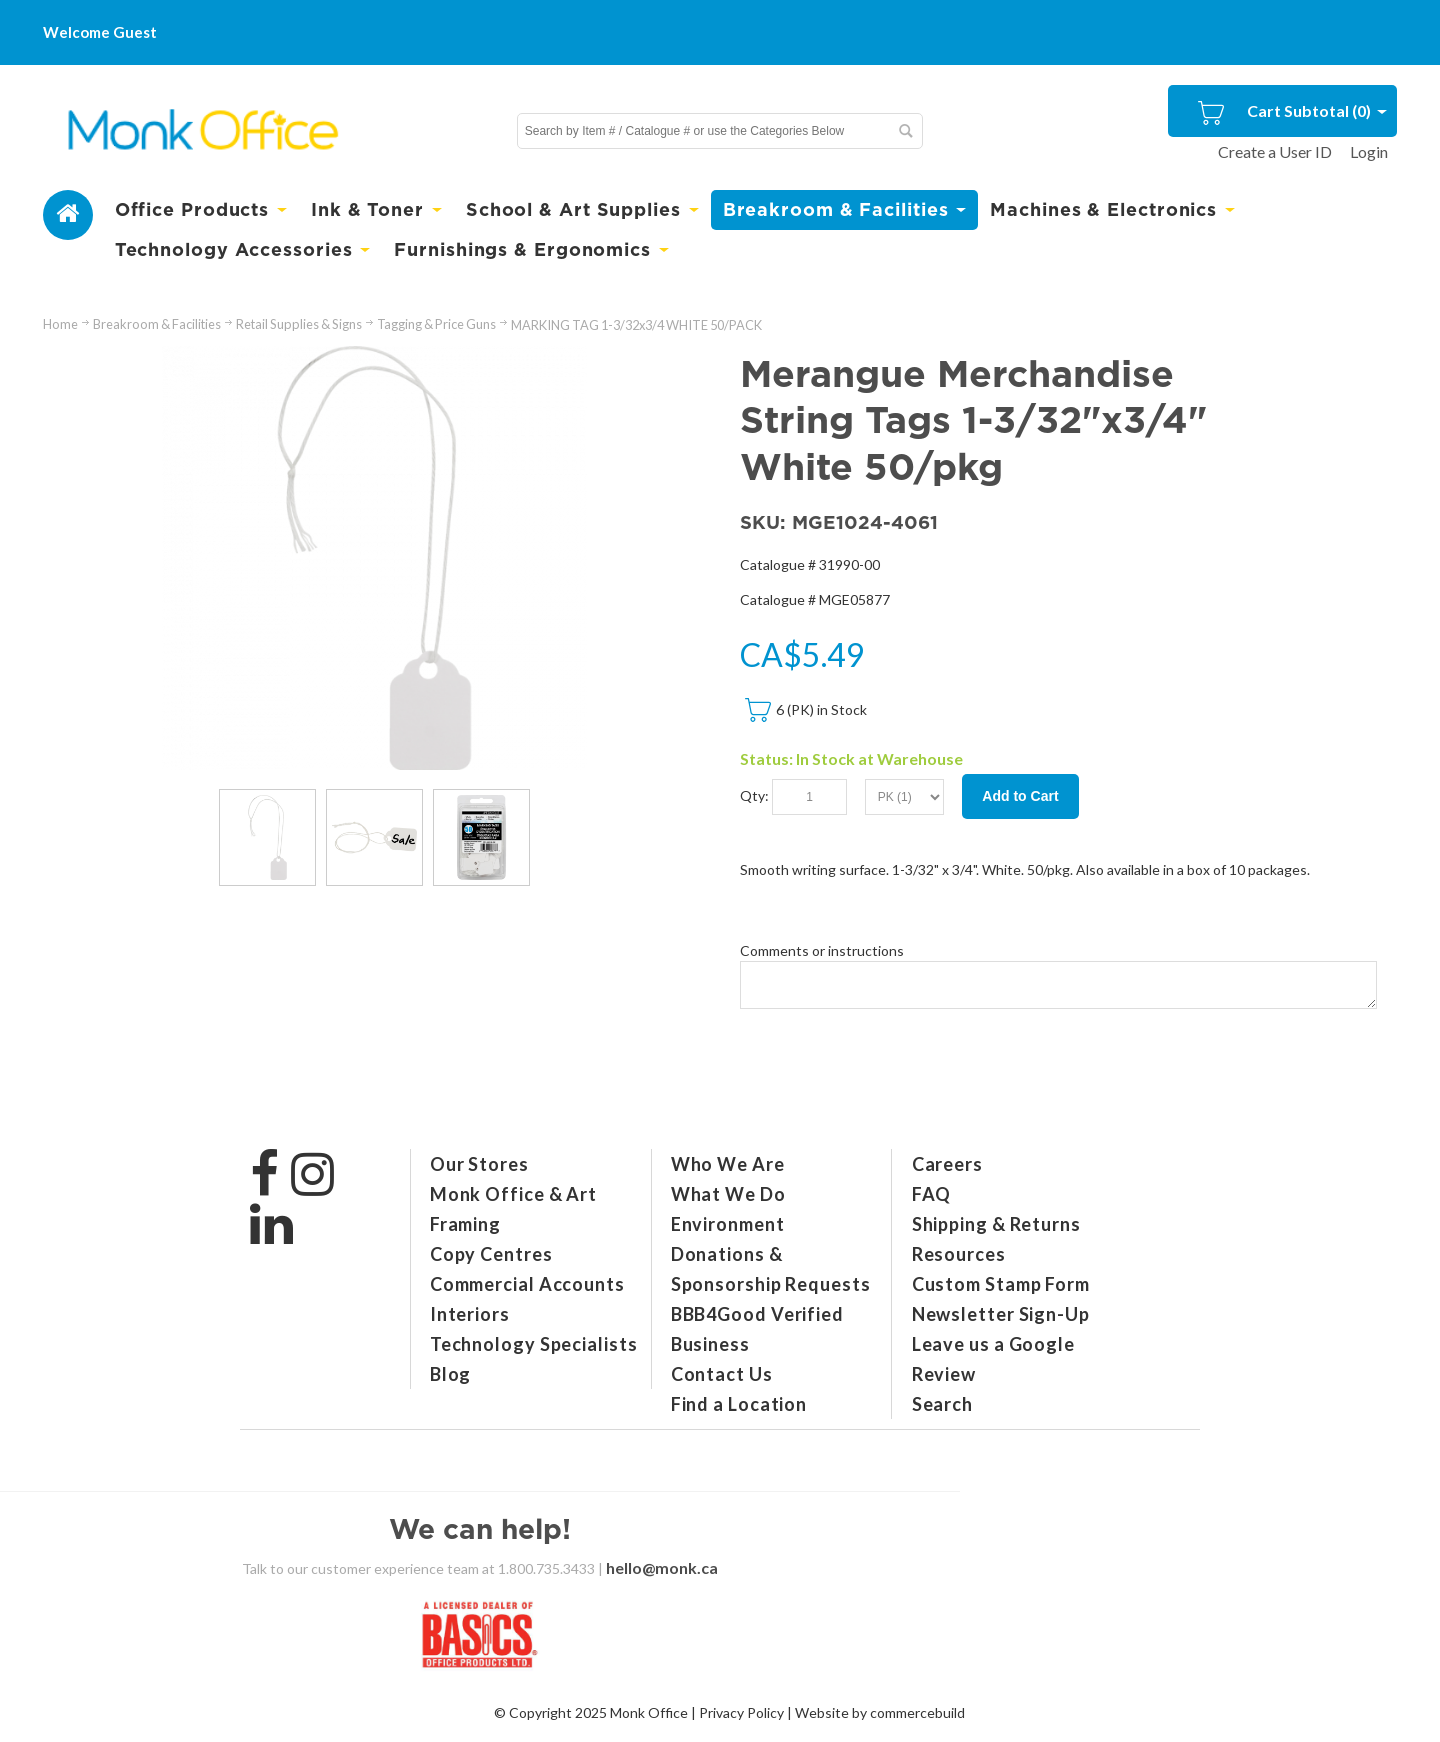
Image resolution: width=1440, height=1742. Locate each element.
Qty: (754, 794)
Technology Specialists (534, 1344)
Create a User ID (1275, 151)
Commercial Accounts (527, 1284)
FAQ (932, 1194)
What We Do (728, 1194)
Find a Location (739, 1404)
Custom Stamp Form (1001, 1284)
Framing (465, 1224)
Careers (947, 1164)
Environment (728, 1224)
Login (1369, 151)
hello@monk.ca (662, 1567)
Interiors (470, 1314)
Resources (959, 1254)
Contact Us (722, 1374)
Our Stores (479, 1164)
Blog (451, 1374)
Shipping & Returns (996, 1224)
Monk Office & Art (513, 1194)
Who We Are (728, 1164)
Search (942, 1404)
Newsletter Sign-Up (1001, 1314)
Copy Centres (491, 1254)
